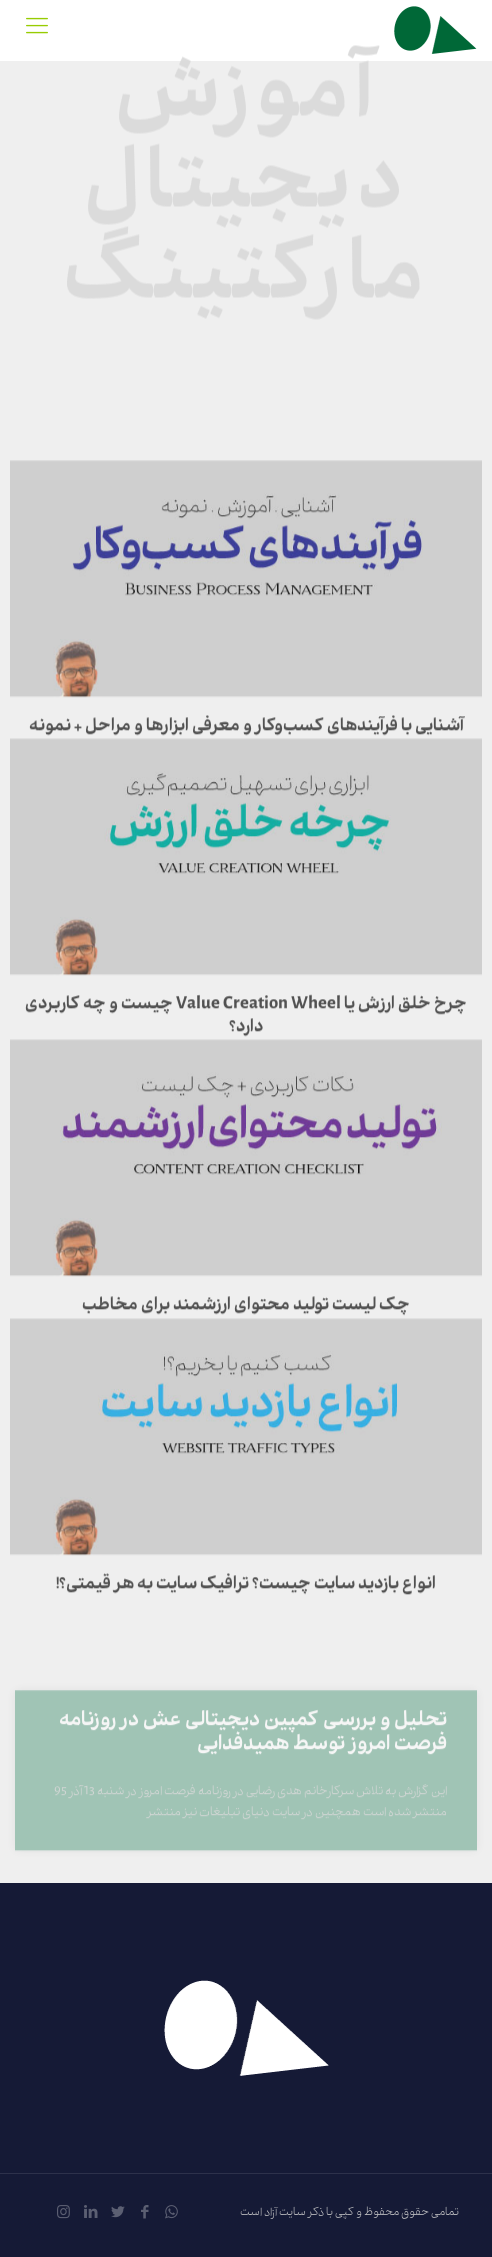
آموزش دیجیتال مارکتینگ (246, 178)
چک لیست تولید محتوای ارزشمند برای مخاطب (246, 1363)
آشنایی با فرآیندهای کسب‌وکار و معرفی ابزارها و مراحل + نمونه (246, 784)
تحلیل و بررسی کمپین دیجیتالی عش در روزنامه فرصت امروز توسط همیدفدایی (253, 1766)
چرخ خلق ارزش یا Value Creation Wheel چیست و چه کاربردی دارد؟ (246, 1073)
